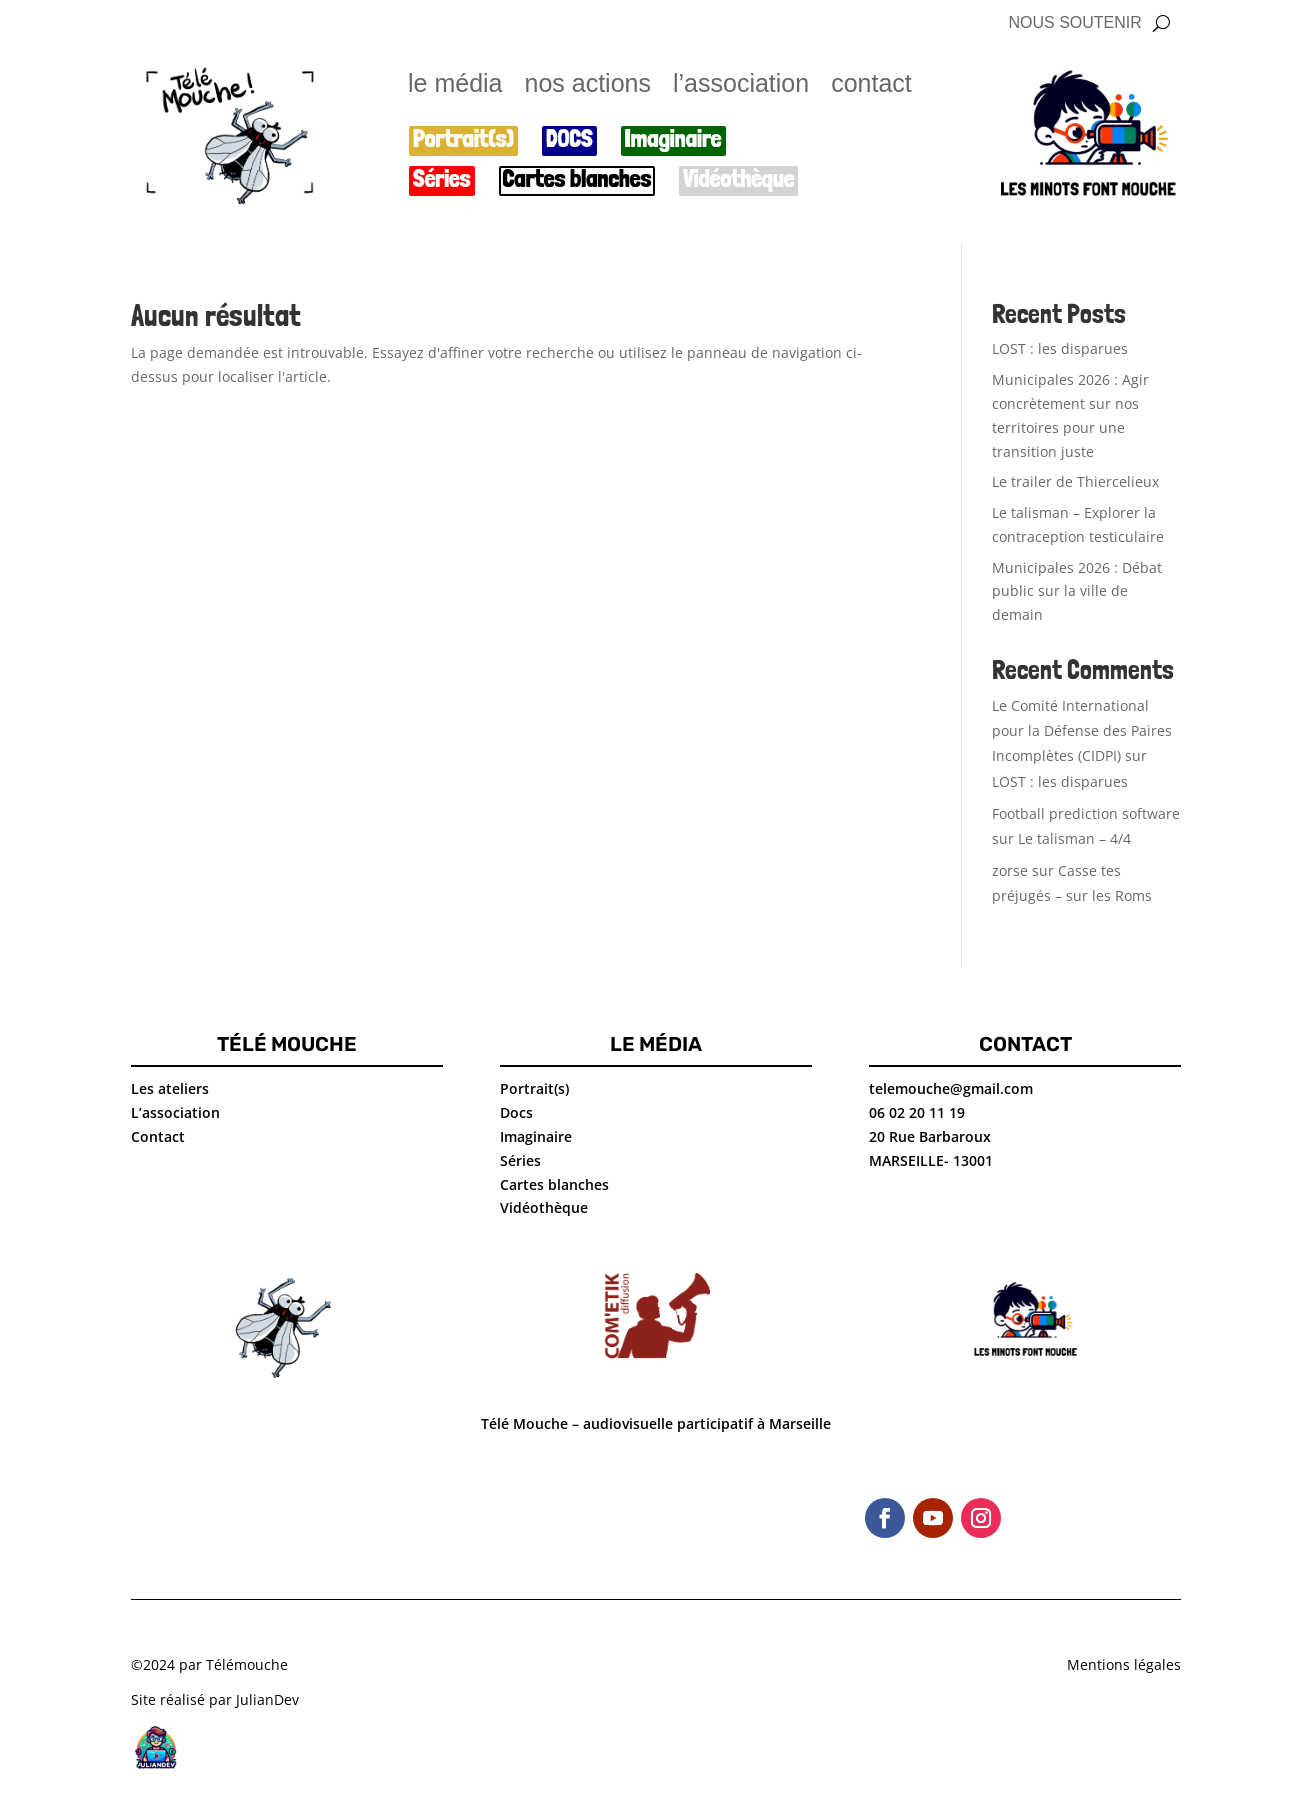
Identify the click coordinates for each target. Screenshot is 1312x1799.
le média (455, 86)
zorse (1010, 870)
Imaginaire (673, 139)
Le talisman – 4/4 (1074, 838)
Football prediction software (1086, 813)
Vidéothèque (738, 179)
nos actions (588, 86)
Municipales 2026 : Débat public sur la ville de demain (1077, 591)
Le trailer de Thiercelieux (1075, 481)
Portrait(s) (463, 139)
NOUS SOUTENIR (1074, 23)
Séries (442, 179)
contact (871, 86)
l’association (741, 86)
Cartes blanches (577, 179)
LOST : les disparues (1060, 348)
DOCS (569, 139)
